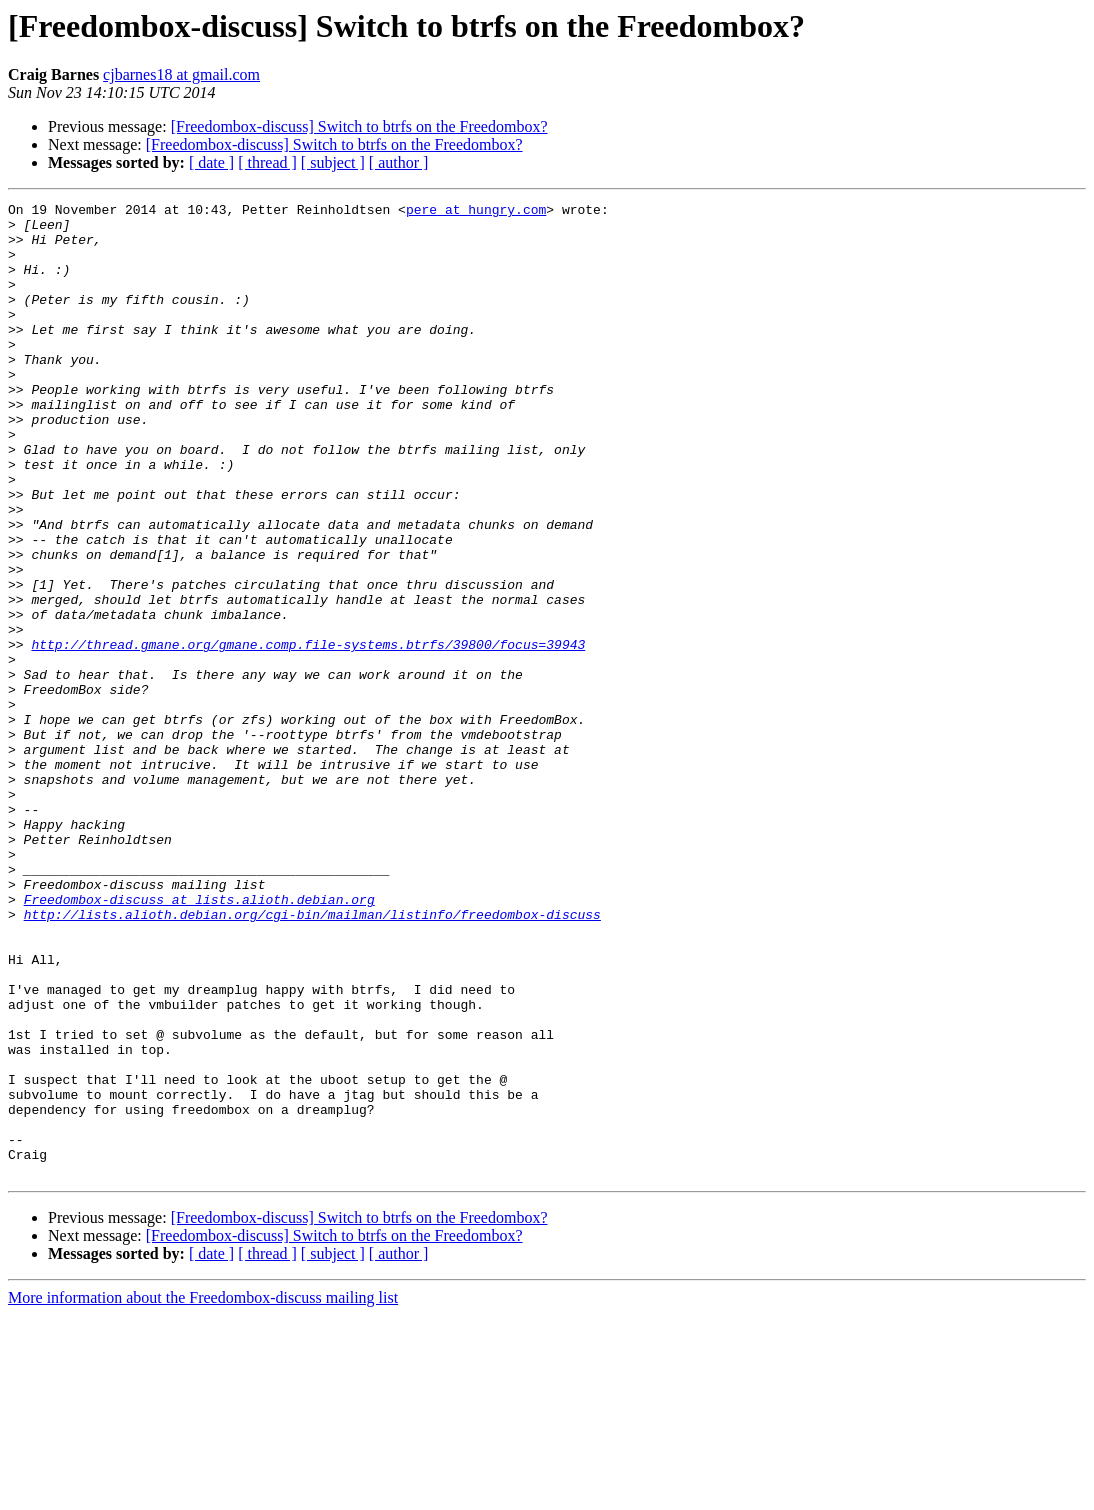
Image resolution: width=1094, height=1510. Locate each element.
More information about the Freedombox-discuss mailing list (203, 1492)
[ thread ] (267, 162)
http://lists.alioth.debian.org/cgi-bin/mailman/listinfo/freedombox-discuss (312, 1058)
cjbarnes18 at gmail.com (181, 74)
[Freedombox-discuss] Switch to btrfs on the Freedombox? (359, 126)
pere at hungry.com (476, 212)
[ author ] (399, 162)
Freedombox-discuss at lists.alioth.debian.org (199, 1040)
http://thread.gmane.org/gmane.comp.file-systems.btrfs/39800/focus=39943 (308, 734)
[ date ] (211, 162)
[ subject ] (333, 162)
